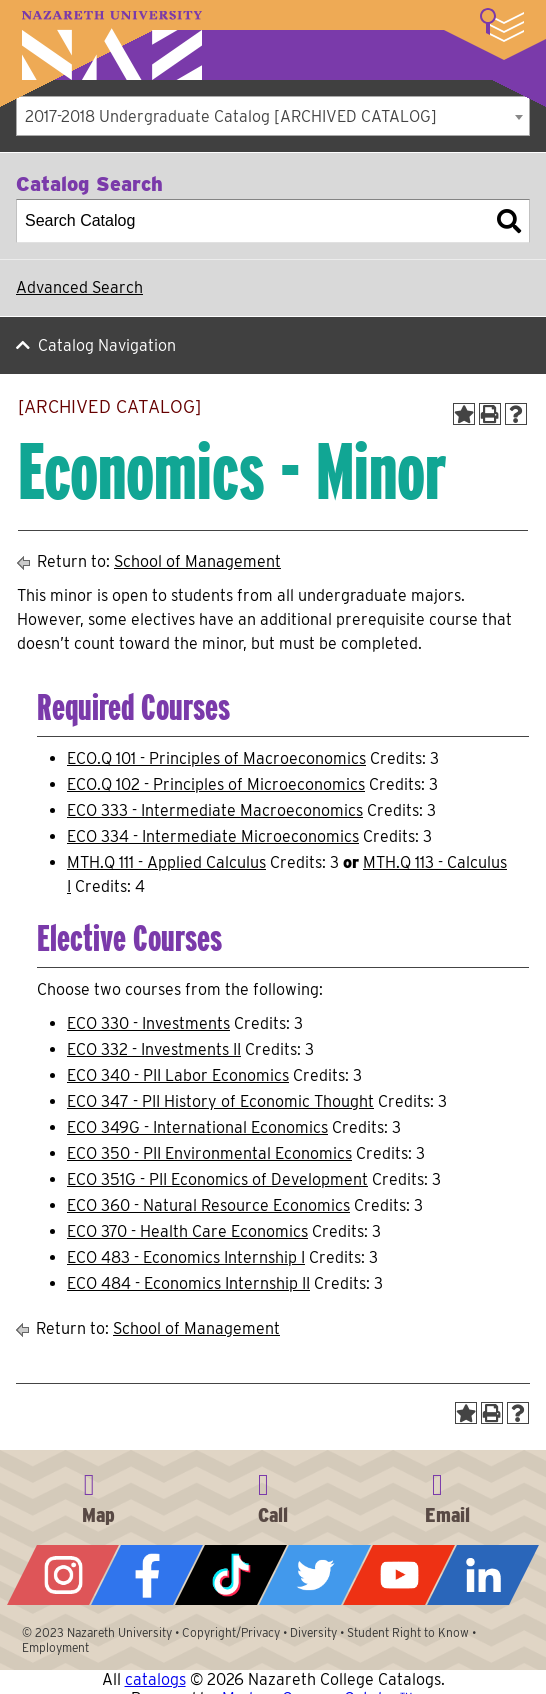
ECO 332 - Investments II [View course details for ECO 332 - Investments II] (154, 1049)
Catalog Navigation (107, 345)
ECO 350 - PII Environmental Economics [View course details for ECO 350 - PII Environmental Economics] (209, 1153)
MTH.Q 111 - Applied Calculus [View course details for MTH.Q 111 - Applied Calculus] (166, 862)
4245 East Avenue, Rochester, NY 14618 (99, 1495)
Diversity (313, 1632)
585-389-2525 (273, 1495)
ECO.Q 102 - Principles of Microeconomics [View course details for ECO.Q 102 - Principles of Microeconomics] (216, 784)
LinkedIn (483, 1575)
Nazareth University (112, 45)
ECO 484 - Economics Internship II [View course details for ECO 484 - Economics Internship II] (188, 1283)
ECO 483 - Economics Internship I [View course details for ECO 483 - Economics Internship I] (186, 1257)
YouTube (399, 1575)
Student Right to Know (408, 1632)
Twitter (315, 1575)
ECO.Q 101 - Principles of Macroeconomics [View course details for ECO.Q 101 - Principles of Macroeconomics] (216, 758)
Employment (55, 1647)
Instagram (63, 1575)
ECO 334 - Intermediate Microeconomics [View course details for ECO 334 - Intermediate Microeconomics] (213, 836)
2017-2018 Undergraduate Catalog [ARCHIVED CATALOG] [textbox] (231, 116)
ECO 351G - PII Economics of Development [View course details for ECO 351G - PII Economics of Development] (217, 1179)
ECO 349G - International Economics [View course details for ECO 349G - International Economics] (197, 1127)
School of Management (197, 561)
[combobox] (273, 116)
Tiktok (231, 1575)
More (502, 25)
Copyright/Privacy (231, 1632)
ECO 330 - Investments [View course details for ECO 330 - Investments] (148, 1023)
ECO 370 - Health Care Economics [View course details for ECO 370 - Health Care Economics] (187, 1231)
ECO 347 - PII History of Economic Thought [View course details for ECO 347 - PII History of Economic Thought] (220, 1101)
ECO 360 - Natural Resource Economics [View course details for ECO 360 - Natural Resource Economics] (208, 1205)
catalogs (155, 1679)
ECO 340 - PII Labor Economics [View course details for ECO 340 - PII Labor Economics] (178, 1075)
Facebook (147, 1575)
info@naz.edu (447, 1495)
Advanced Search (79, 287)
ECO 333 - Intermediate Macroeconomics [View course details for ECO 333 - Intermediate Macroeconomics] (215, 810)
